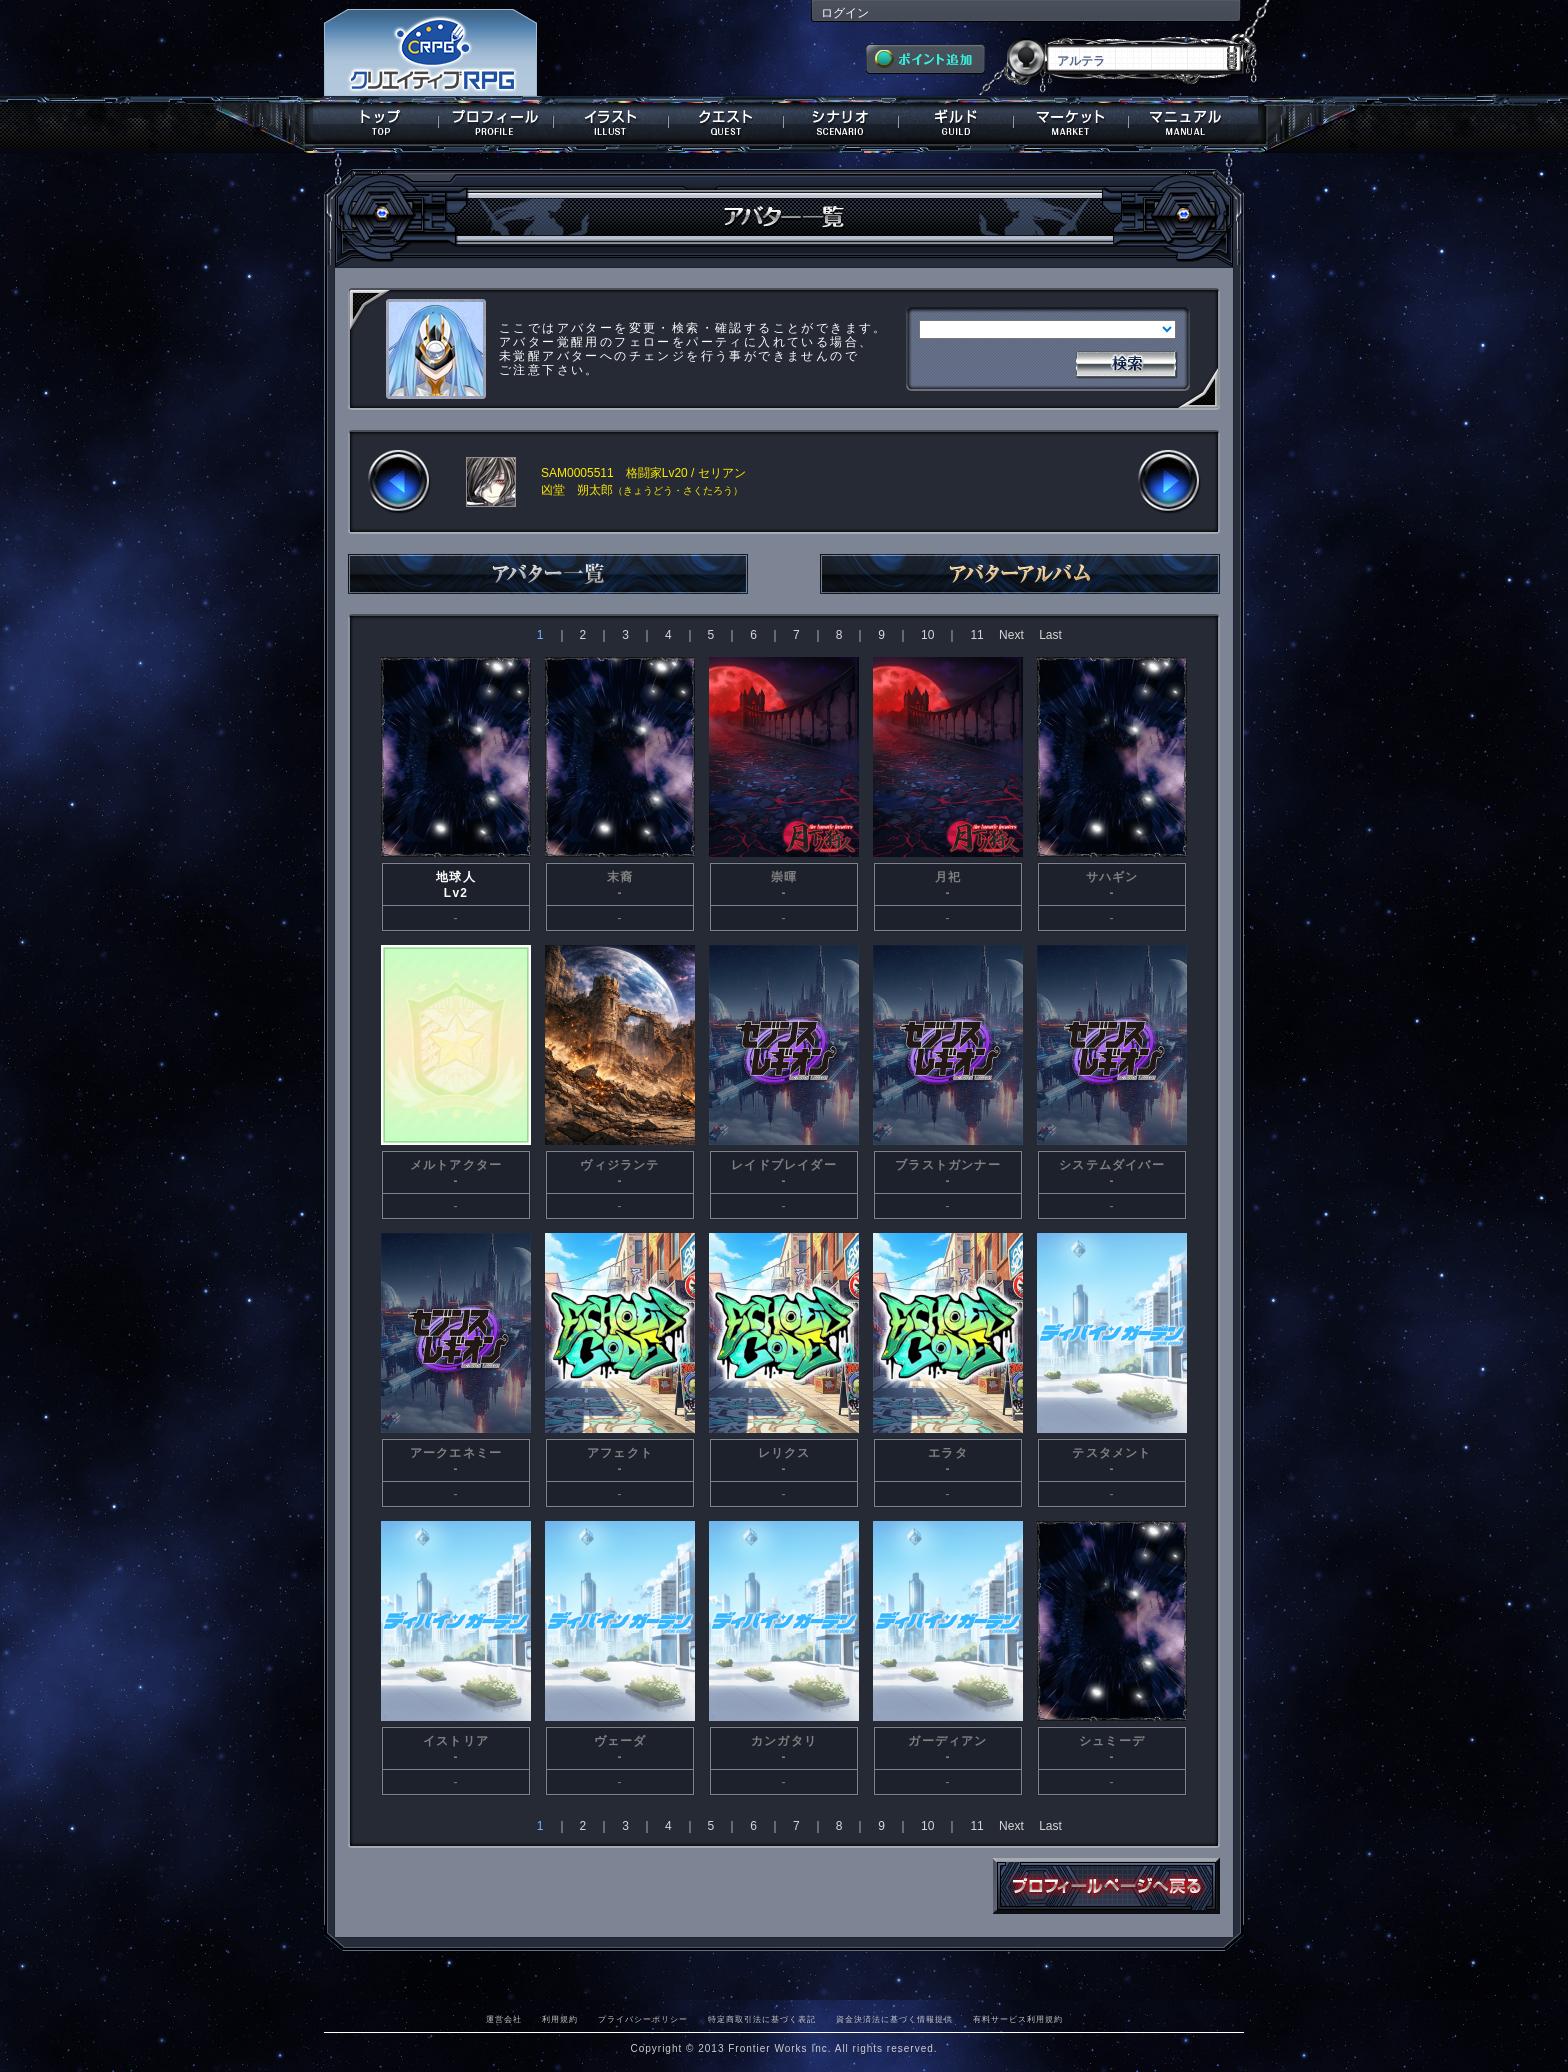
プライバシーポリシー (643, 2019)
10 (927, 635)
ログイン (845, 13)
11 (976, 635)
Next (1011, 635)
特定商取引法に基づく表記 (762, 2019)
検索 (1126, 362)
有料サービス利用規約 (1018, 2019)
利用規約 (560, 2019)
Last (1050, 635)
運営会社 (504, 2019)
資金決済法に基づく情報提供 (894, 2019)
